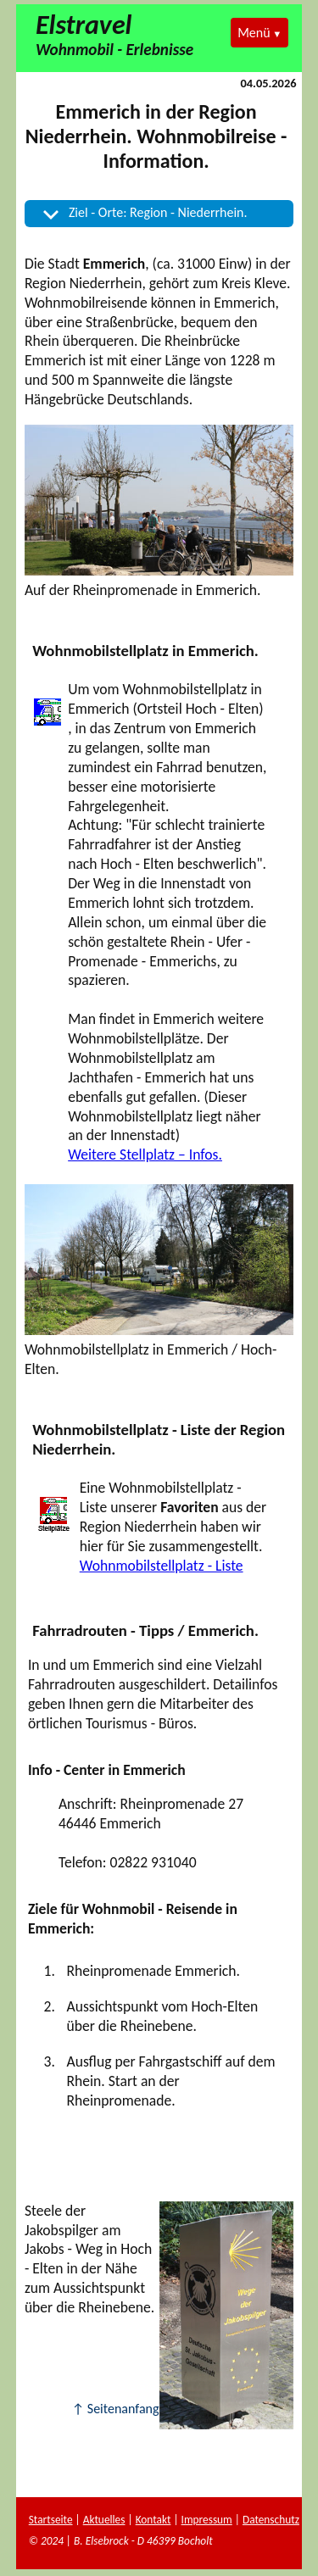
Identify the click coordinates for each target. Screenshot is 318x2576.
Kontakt (153, 2519)
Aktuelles (104, 2519)
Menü (253, 33)
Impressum (206, 2519)
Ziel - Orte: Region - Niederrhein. (158, 212)
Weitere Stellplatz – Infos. (145, 1154)
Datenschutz (271, 2519)
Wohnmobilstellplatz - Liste (161, 1565)
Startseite (51, 2519)
